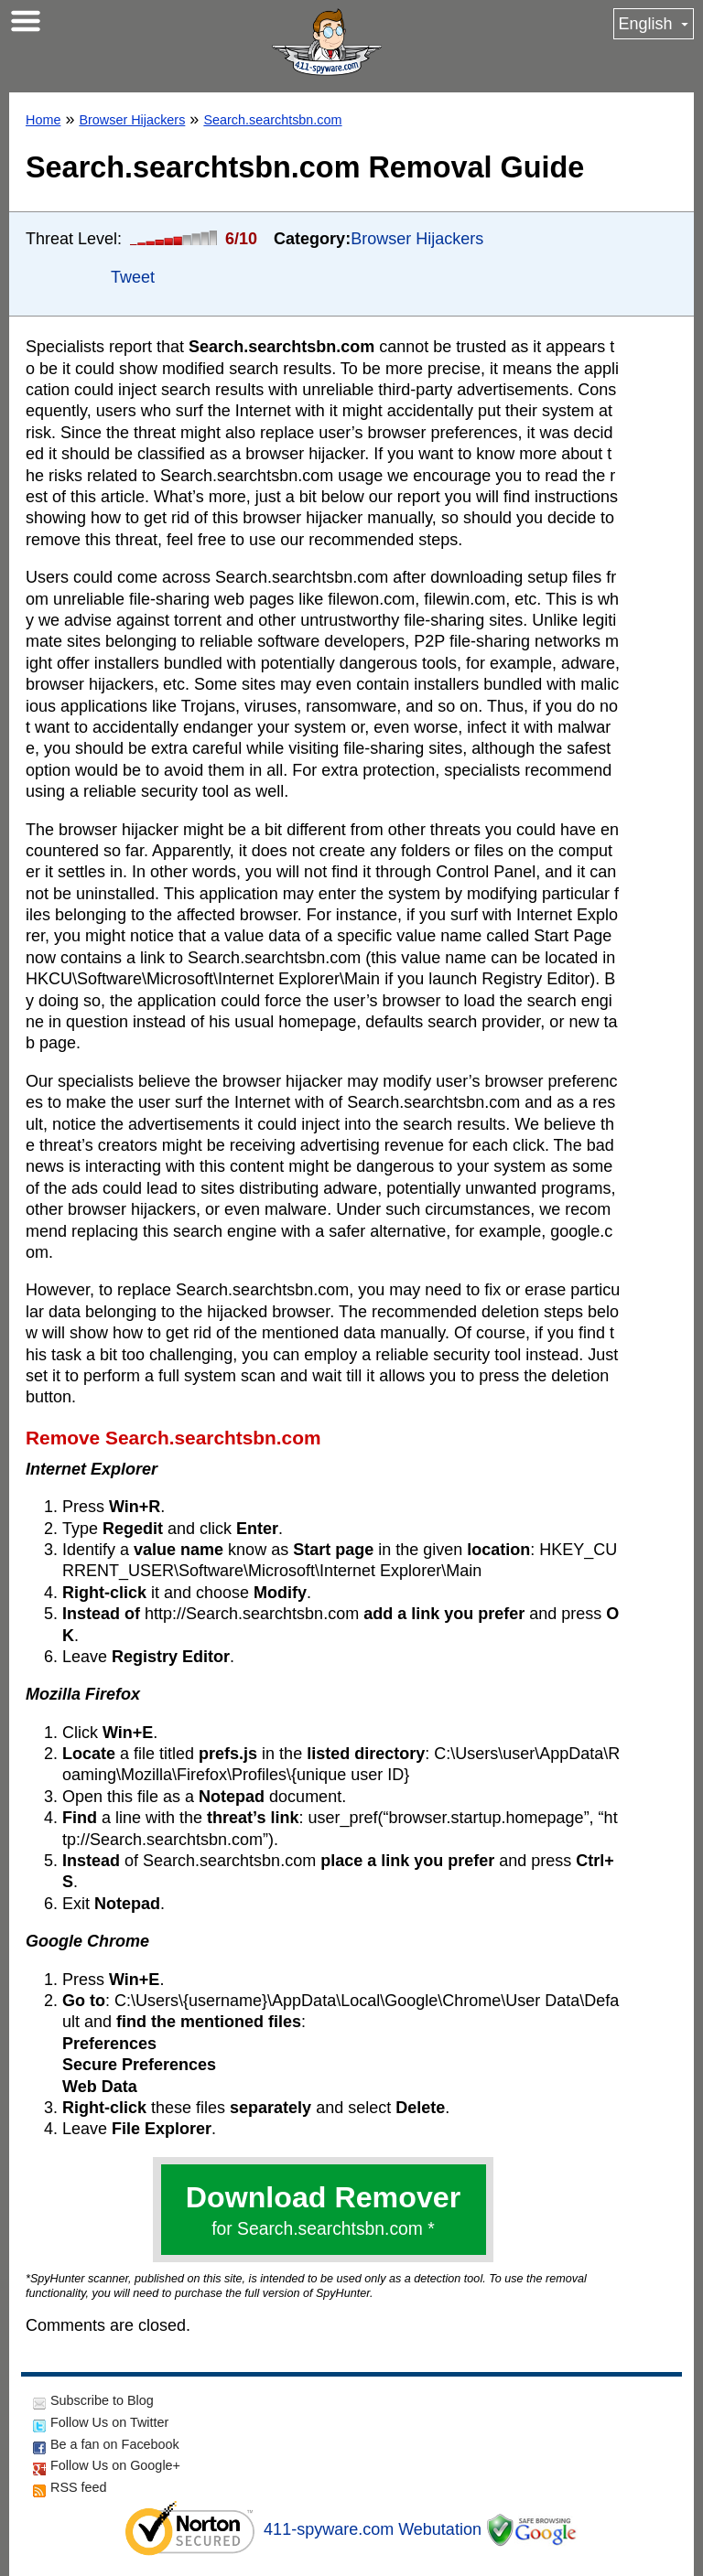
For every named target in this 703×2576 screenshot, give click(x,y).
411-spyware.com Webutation (372, 2529)
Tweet (133, 277)
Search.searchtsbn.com (272, 120)
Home (43, 120)
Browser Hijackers (132, 120)
